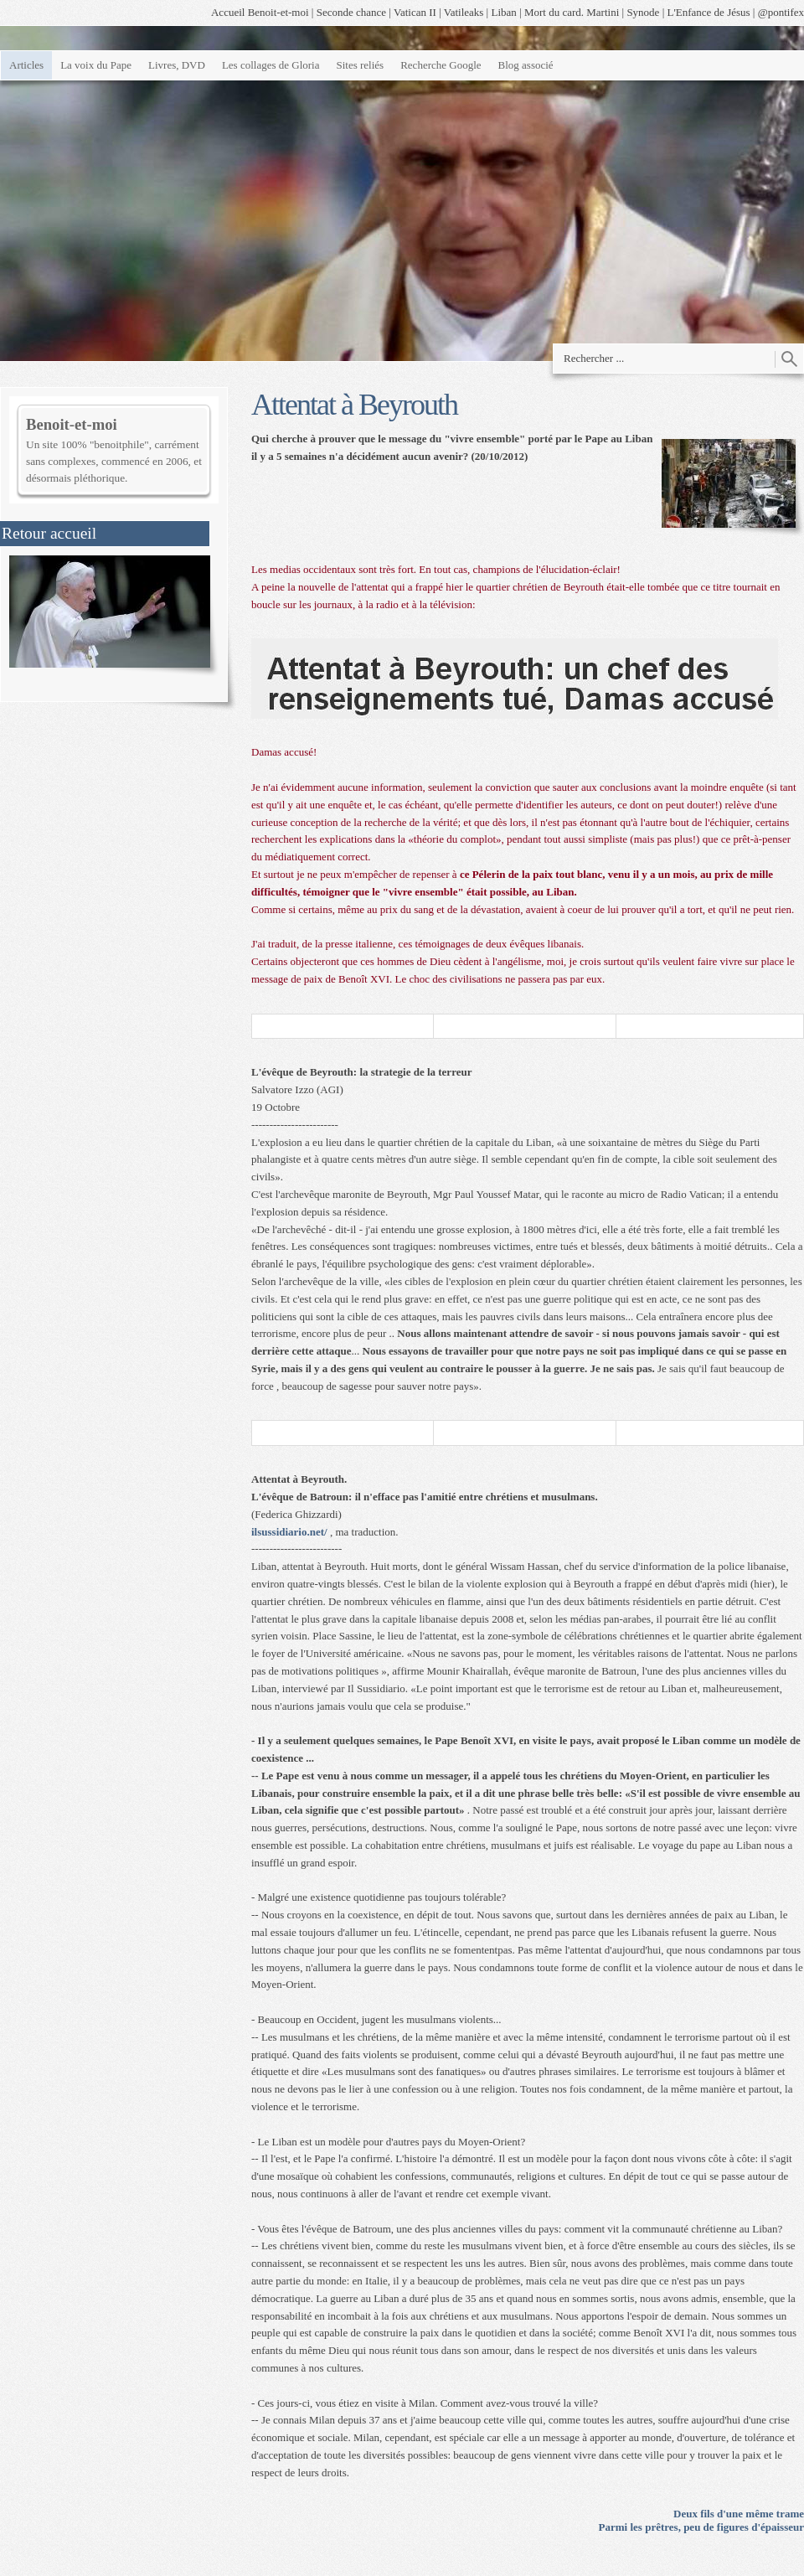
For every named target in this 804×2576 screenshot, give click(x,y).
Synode (642, 12)
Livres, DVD (176, 65)
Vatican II (415, 12)
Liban (503, 12)
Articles (26, 65)
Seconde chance (351, 12)
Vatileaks (464, 12)
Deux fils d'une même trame (738, 2513)
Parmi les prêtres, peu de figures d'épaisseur (701, 2527)
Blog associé (526, 65)
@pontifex (781, 12)
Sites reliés (360, 65)
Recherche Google (440, 65)
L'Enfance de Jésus (708, 12)
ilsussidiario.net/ (289, 1531)
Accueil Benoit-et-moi (260, 12)
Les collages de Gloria (271, 65)
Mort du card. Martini (571, 12)
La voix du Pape (95, 65)
